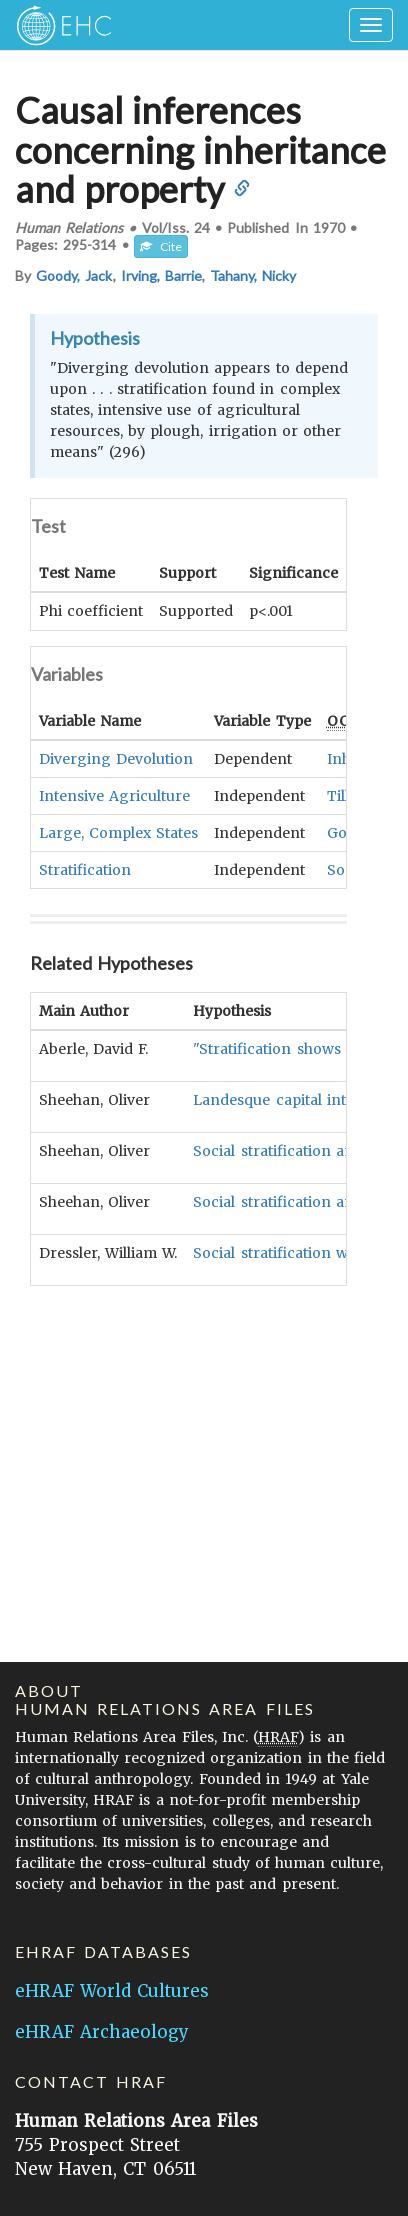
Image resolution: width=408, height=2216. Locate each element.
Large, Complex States (118, 832)
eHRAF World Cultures (112, 1991)
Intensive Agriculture (114, 795)
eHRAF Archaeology (102, 2032)
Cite (161, 246)
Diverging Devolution (116, 758)
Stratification (85, 869)
